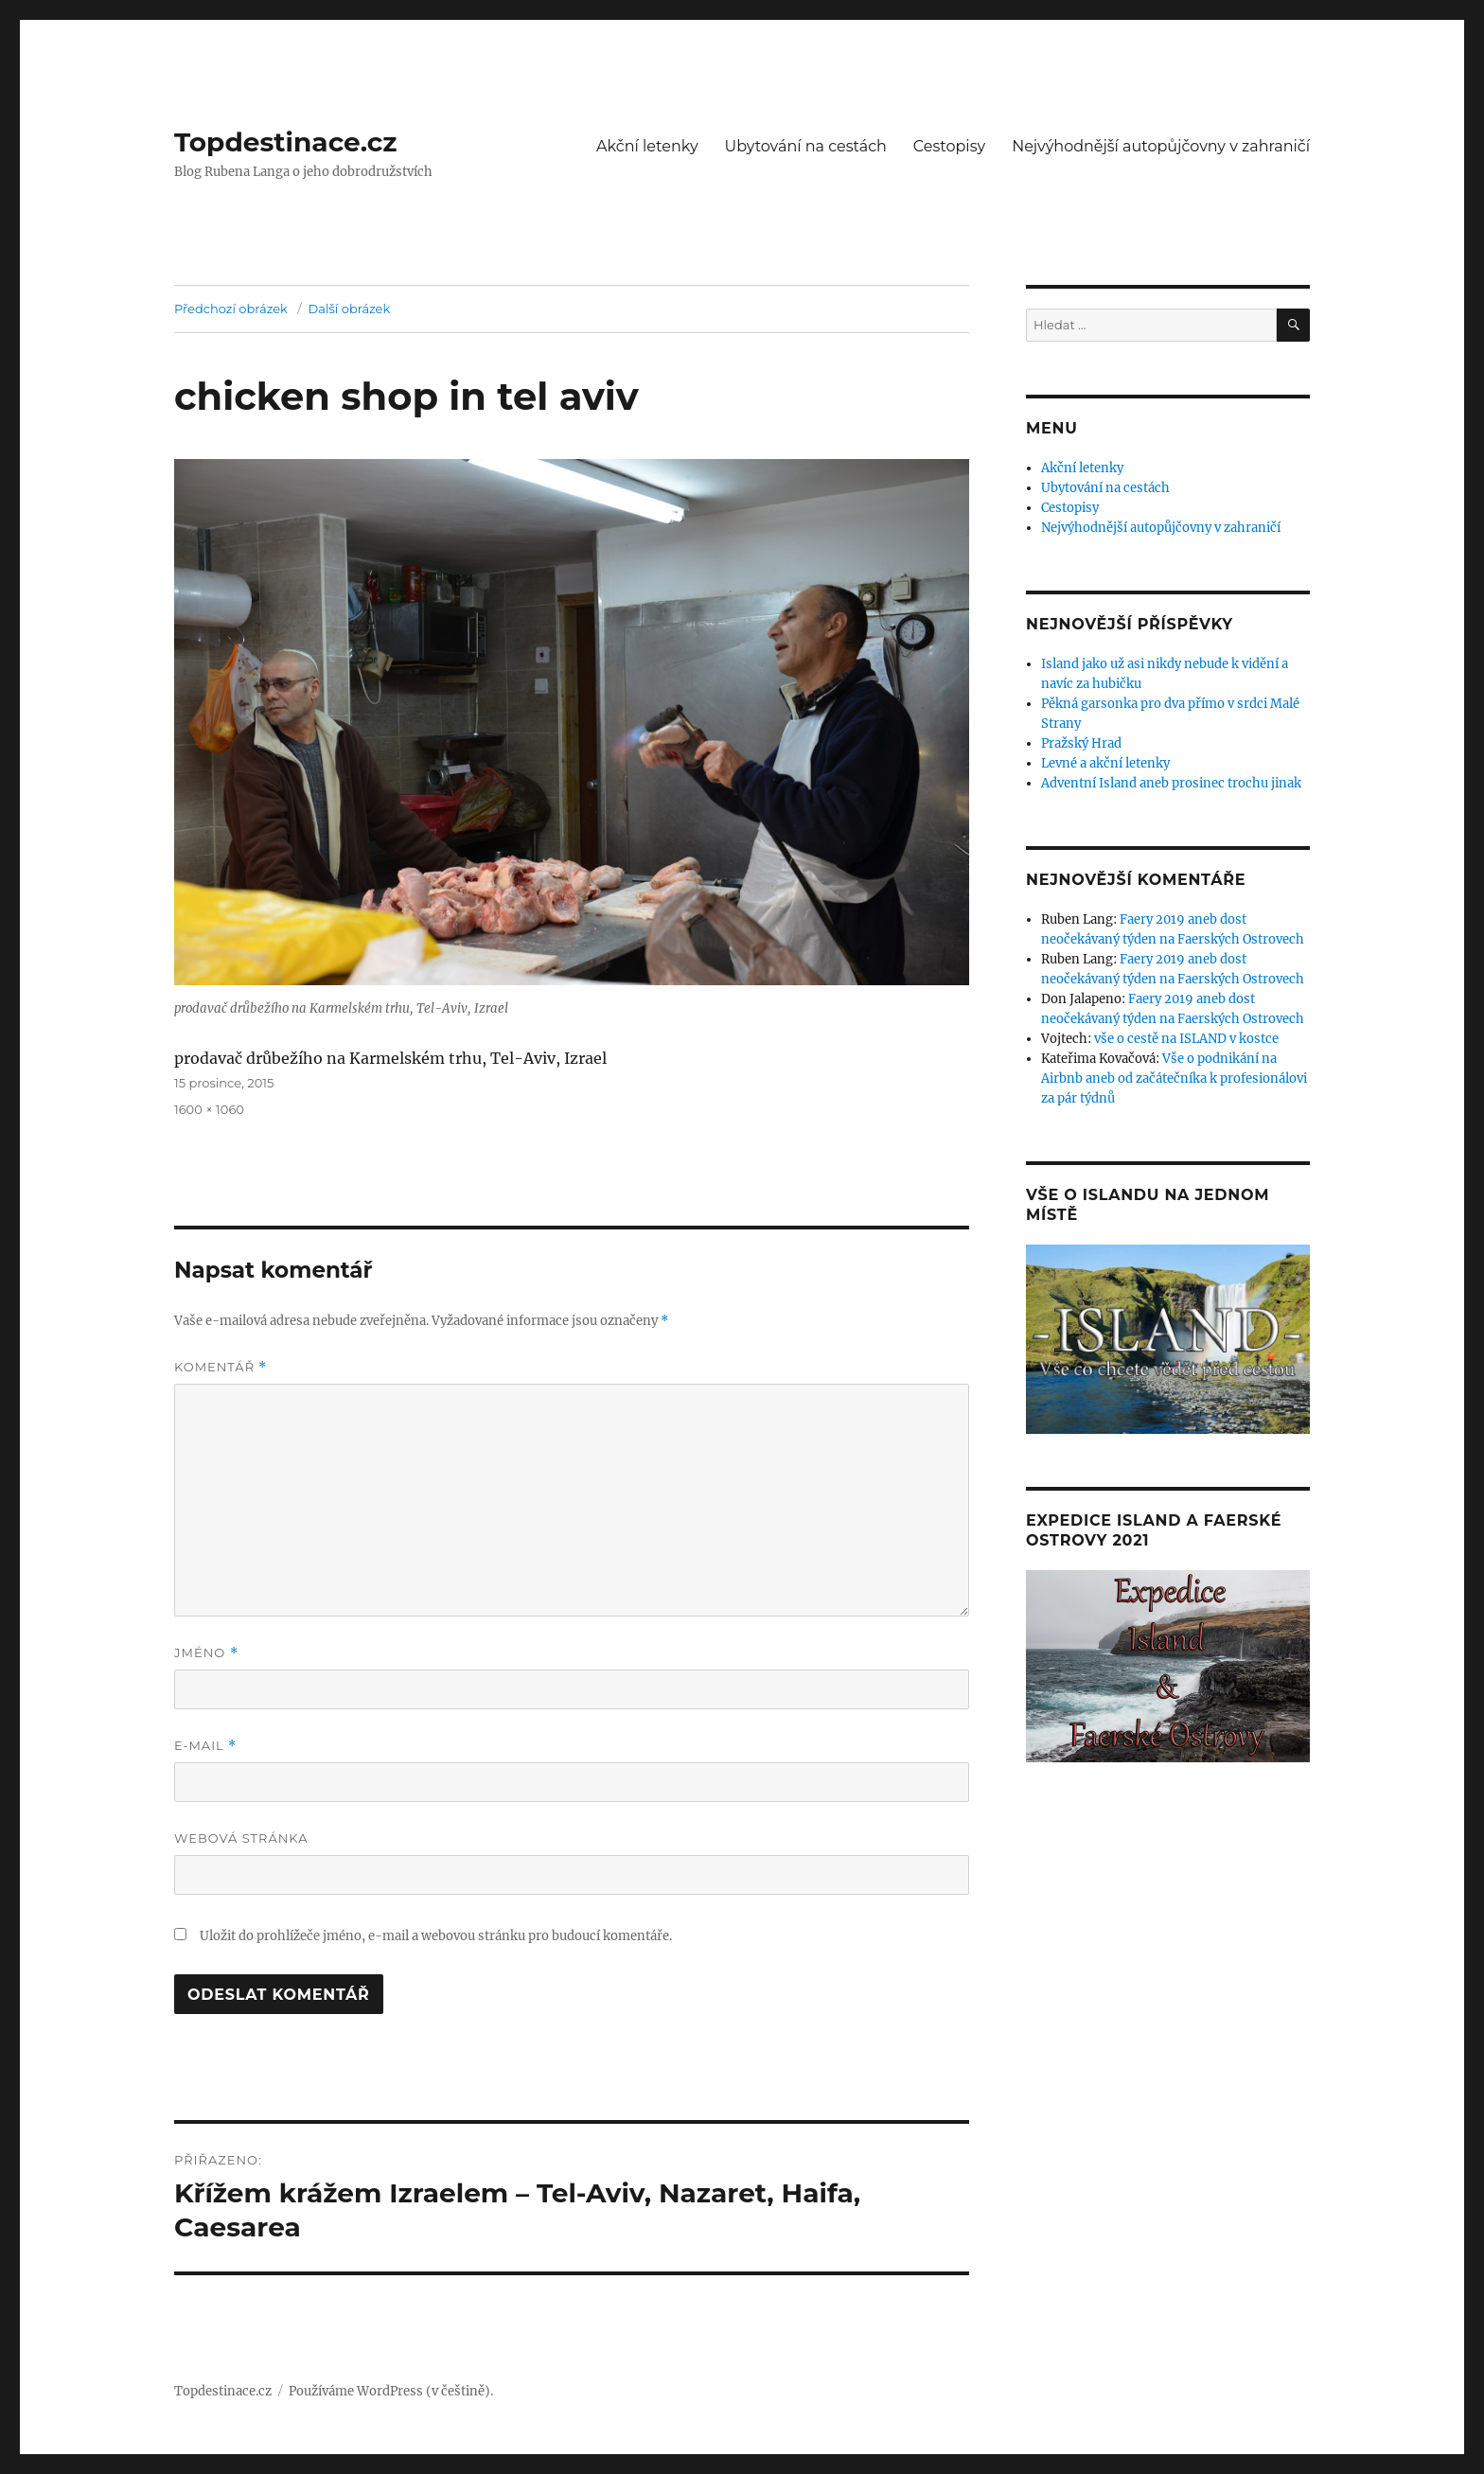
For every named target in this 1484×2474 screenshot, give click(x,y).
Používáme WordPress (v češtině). (391, 2391)
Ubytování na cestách (806, 146)
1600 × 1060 (209, 1109)
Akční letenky (647, 146)
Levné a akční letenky (1105, 763)
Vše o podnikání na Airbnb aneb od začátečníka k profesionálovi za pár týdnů (1174, 1078)
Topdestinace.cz (286, 142)
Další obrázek (350, 308)
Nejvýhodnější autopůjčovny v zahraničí (1161, 146)
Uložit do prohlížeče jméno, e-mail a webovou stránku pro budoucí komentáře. (436, 1936)
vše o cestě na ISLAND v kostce (1186, 1039)
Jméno (206, 1653)
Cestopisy (949, 146)
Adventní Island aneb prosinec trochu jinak (1171, 783)
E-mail (205, 1746)
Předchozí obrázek (231, 308)
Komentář (220, 1367)
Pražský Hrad (1081, 743)
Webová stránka (241, 1838)
